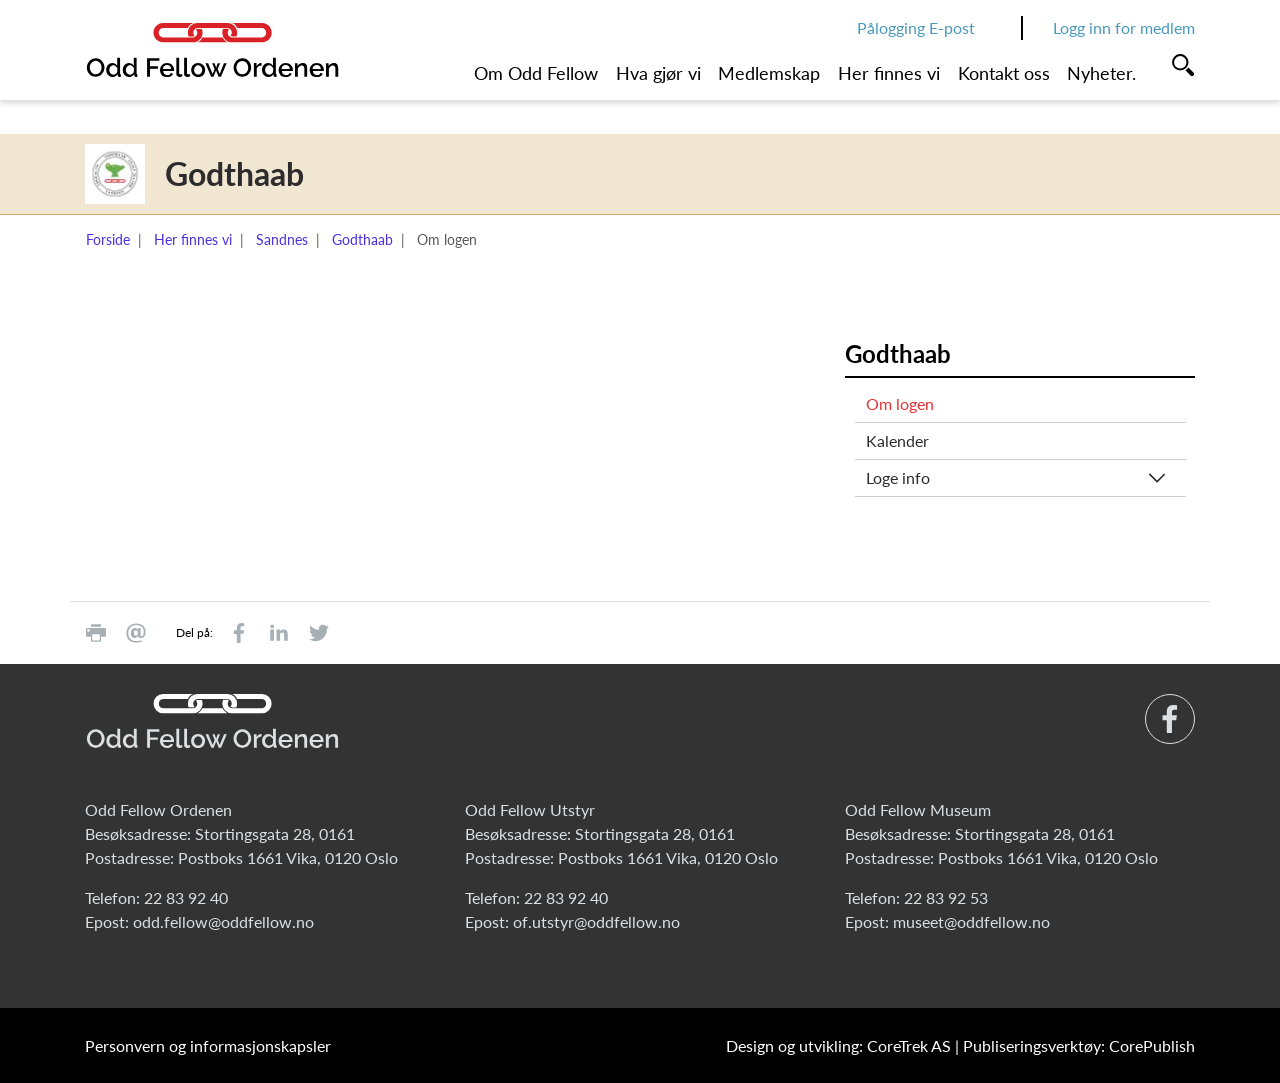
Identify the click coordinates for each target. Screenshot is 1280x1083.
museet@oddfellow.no (971, 921)
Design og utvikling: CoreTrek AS (838, 1045)
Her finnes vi (889, 73)
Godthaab (362, 239)
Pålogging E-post (916, 27)
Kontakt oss (1004, 73)
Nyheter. (1101, 73)
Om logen (900, 403)
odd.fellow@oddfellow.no (223, 921)
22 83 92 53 (946, 897)
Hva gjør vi (658, 73)
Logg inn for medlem (1124, 27)
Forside (108, 239)
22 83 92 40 (186, 897)
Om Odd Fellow (536, 73)
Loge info (898, 477)
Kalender (897, 440)
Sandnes (282, 239)
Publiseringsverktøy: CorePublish (1079, 1045)
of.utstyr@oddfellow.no (596, 921)
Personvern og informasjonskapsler (208, 1045)
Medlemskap (769, 73)
